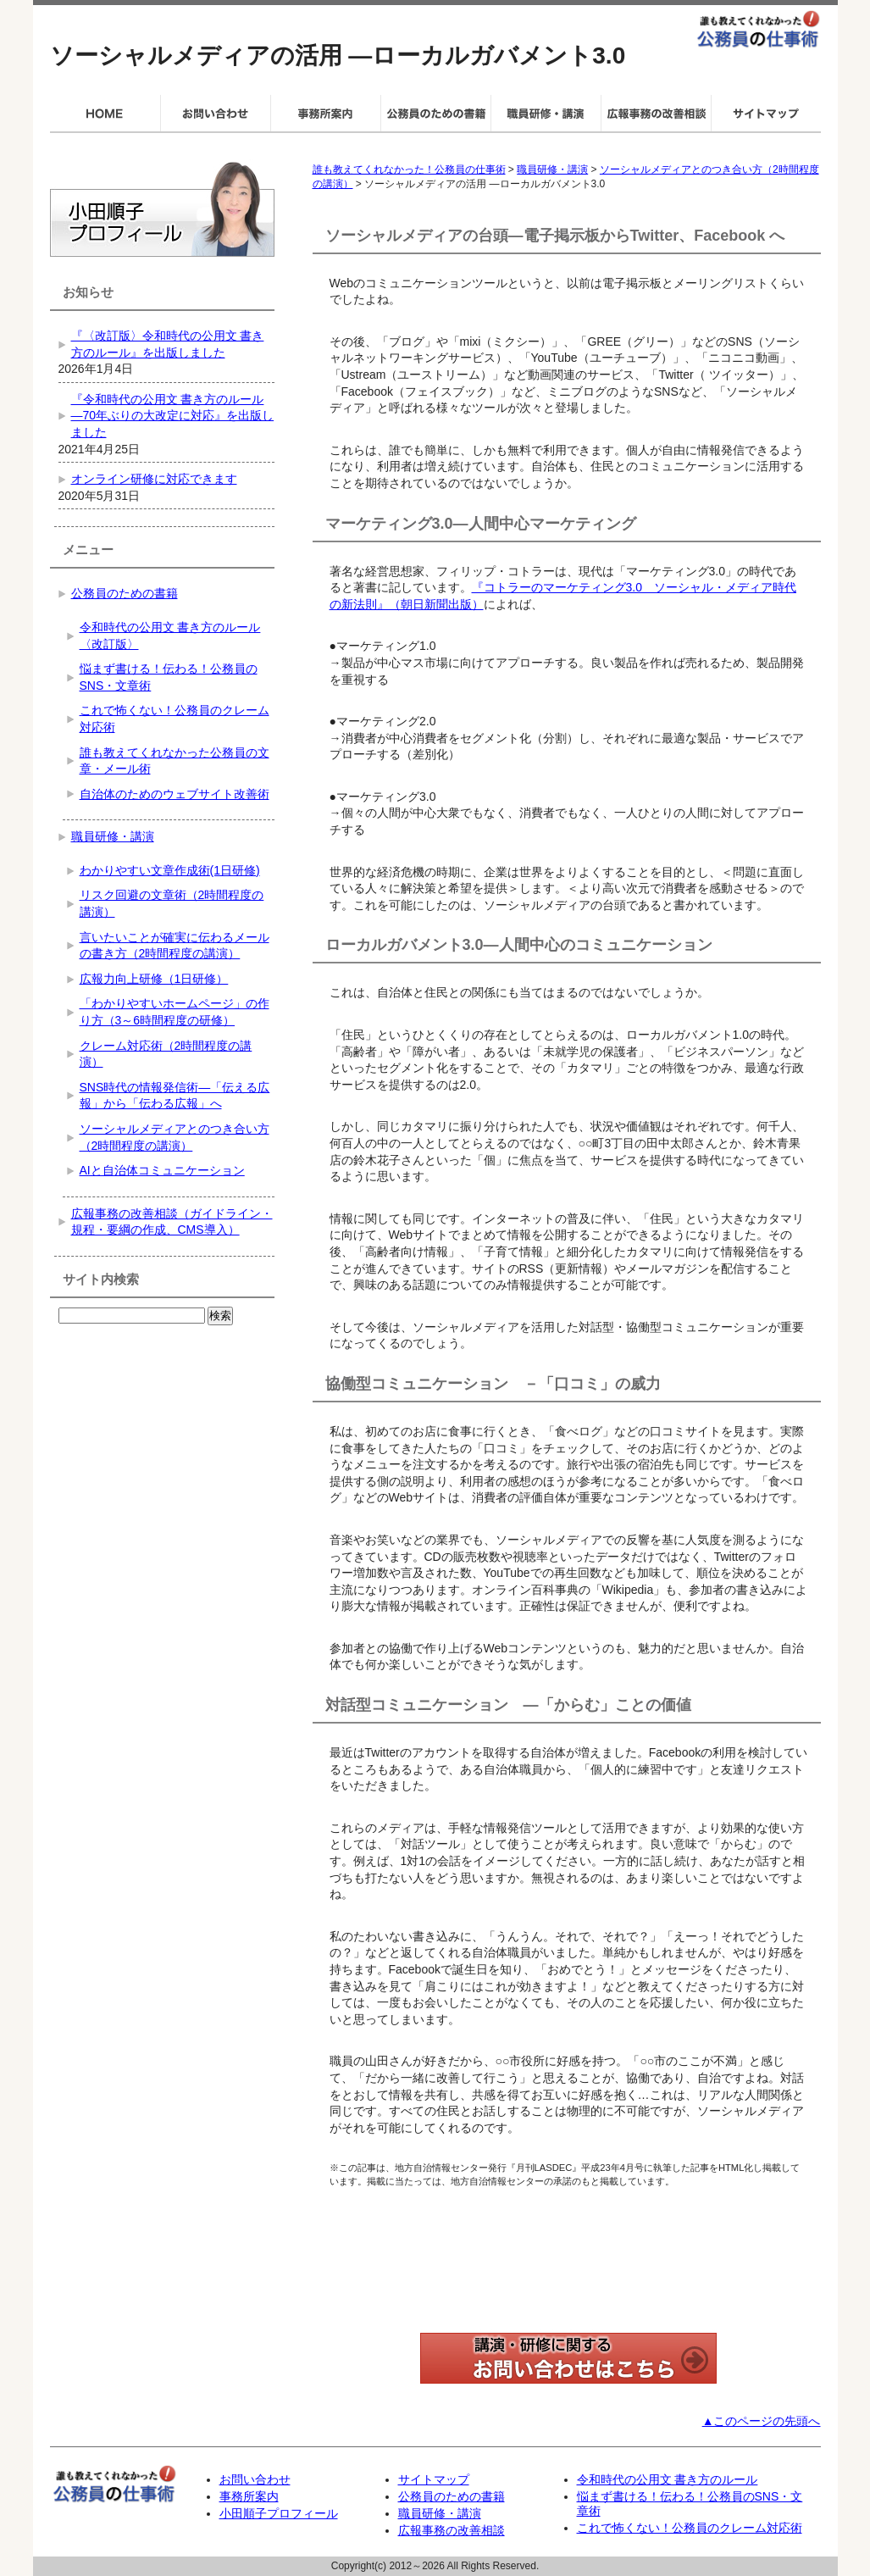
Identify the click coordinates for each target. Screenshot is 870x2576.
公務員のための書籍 (124, 593)
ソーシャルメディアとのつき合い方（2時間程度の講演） (174, 1137)
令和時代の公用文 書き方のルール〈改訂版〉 (170, 635)
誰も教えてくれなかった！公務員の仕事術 (409, 169)
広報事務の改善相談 (451, 2530)
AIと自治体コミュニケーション (162, 1170)
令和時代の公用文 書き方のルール (667, 2479)
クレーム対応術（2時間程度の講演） (166, 1054)
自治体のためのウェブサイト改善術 (174, 794)
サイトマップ (433, 2479)
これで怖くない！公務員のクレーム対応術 (174, 718)
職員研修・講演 (552, 169)
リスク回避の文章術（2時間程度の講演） (172, 903)
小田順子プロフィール (278, 2513)
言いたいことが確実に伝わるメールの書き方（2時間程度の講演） (174, 945)
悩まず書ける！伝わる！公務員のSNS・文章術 (169, 677)
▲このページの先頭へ (761, 2421)
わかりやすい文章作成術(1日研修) (170, 870)
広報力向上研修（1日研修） (154, 978)
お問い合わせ (255, 2479)
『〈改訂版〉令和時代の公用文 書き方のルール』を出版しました (167, 344)
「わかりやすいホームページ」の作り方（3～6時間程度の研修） (174, 1012)
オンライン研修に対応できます (154, 479)
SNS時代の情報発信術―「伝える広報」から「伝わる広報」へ (175, 1095)
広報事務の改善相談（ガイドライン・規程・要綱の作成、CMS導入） (172, 1222)
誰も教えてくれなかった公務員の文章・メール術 (174, 761)
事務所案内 (249, 2496)
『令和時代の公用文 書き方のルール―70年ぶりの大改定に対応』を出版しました (172, 415)
